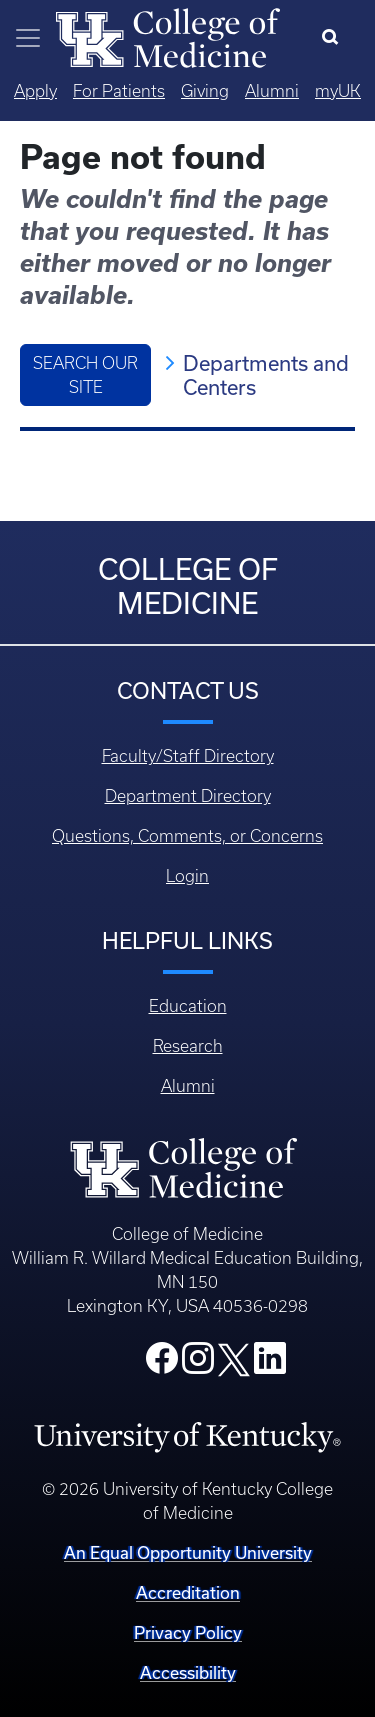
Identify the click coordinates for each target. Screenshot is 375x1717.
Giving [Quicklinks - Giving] (205, 91)
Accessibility (188, 1672)
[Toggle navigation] (28, 38)
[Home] (168, 36)
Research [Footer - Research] (188, 1046)
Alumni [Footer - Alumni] (188, 1086)
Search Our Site (85, 375)
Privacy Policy (188, 1632)
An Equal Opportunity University (188, 1552)
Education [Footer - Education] (188, 1006)
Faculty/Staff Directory (188, 756)
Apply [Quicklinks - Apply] (35, 91)
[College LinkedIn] (270, 1364)
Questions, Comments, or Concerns (187, 836)
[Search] (334, 38)
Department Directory (188, 796)
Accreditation (188, 1592)
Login (187, 876)
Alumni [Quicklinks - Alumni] (272, 91)
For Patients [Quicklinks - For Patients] (119, 91)
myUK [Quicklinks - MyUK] (338, 91)
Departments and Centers (266, 375)
